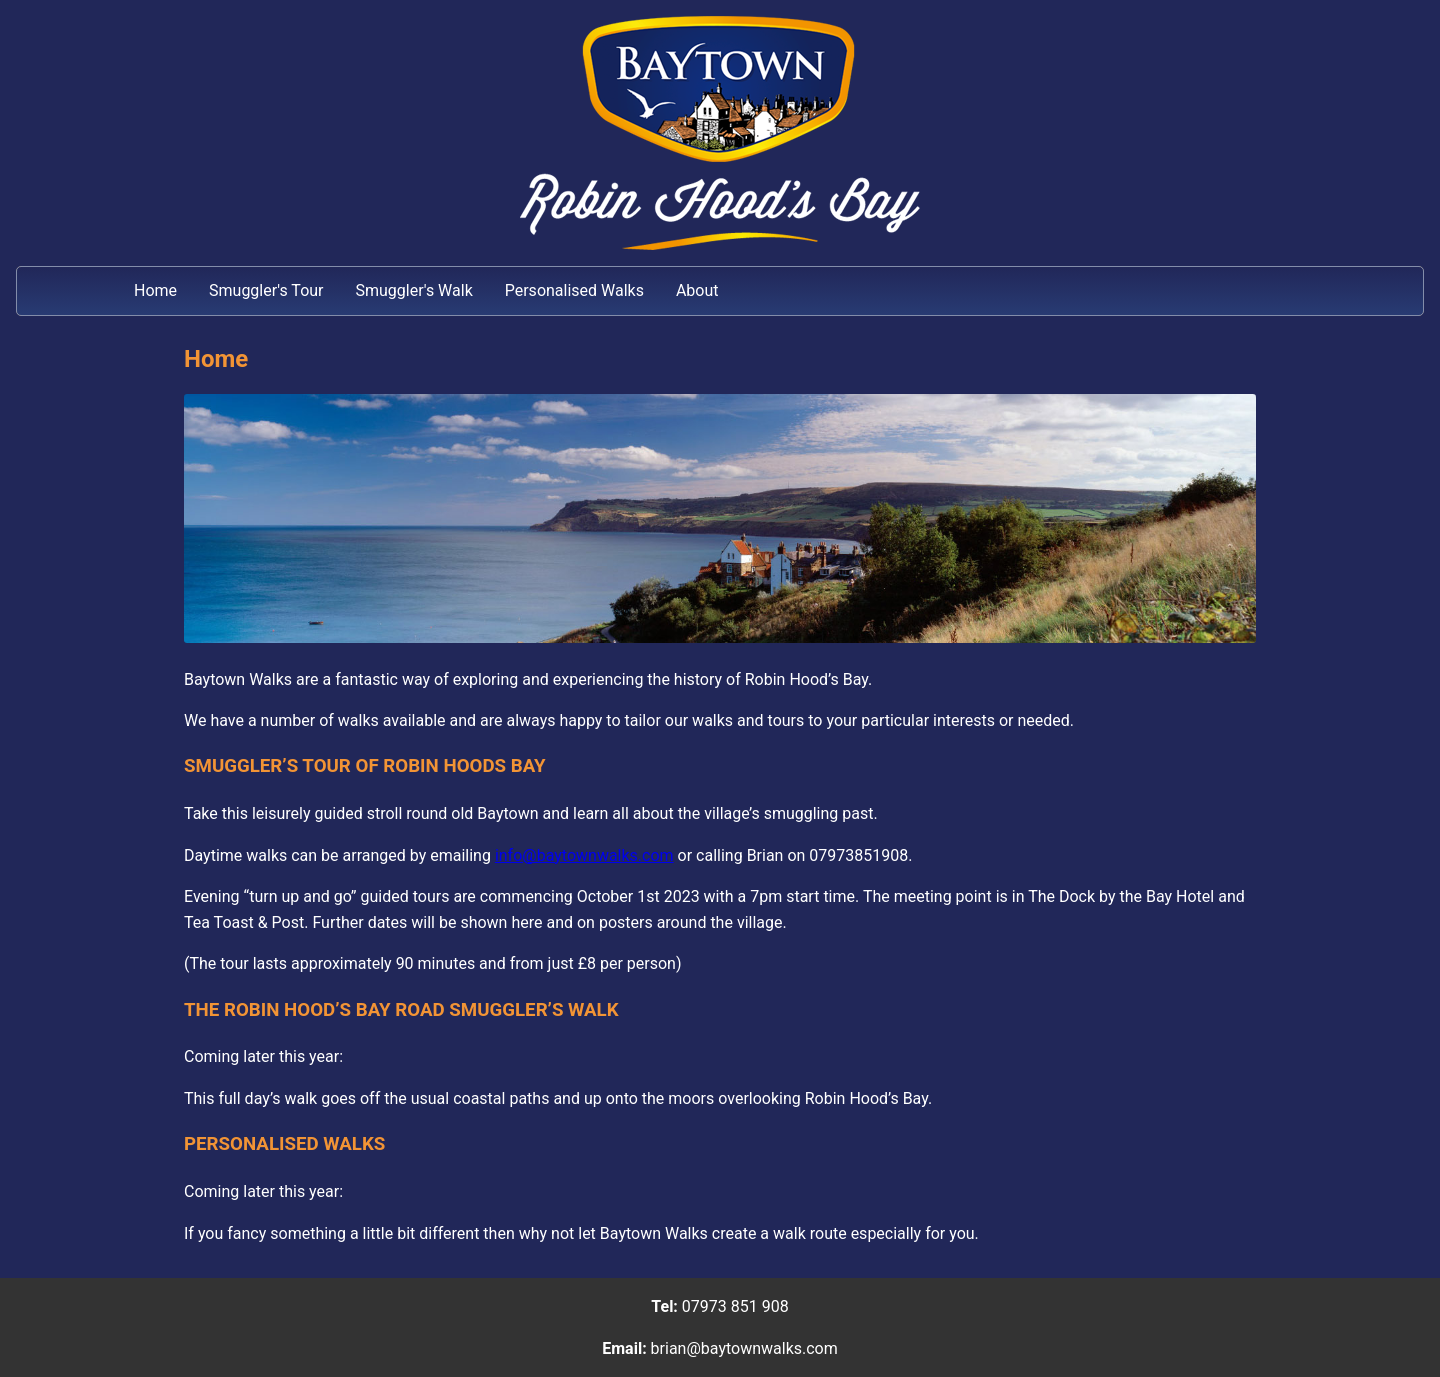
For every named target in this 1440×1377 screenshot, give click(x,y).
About (697, 290)
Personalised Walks (574, 290)
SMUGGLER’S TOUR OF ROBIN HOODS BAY (365, 766)
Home (155, 290)
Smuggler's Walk (413, 290)
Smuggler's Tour (266, 290)
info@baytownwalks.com (584, 855)
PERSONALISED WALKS (284, 1144)
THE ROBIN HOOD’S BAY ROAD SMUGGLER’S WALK (401, 1010)
